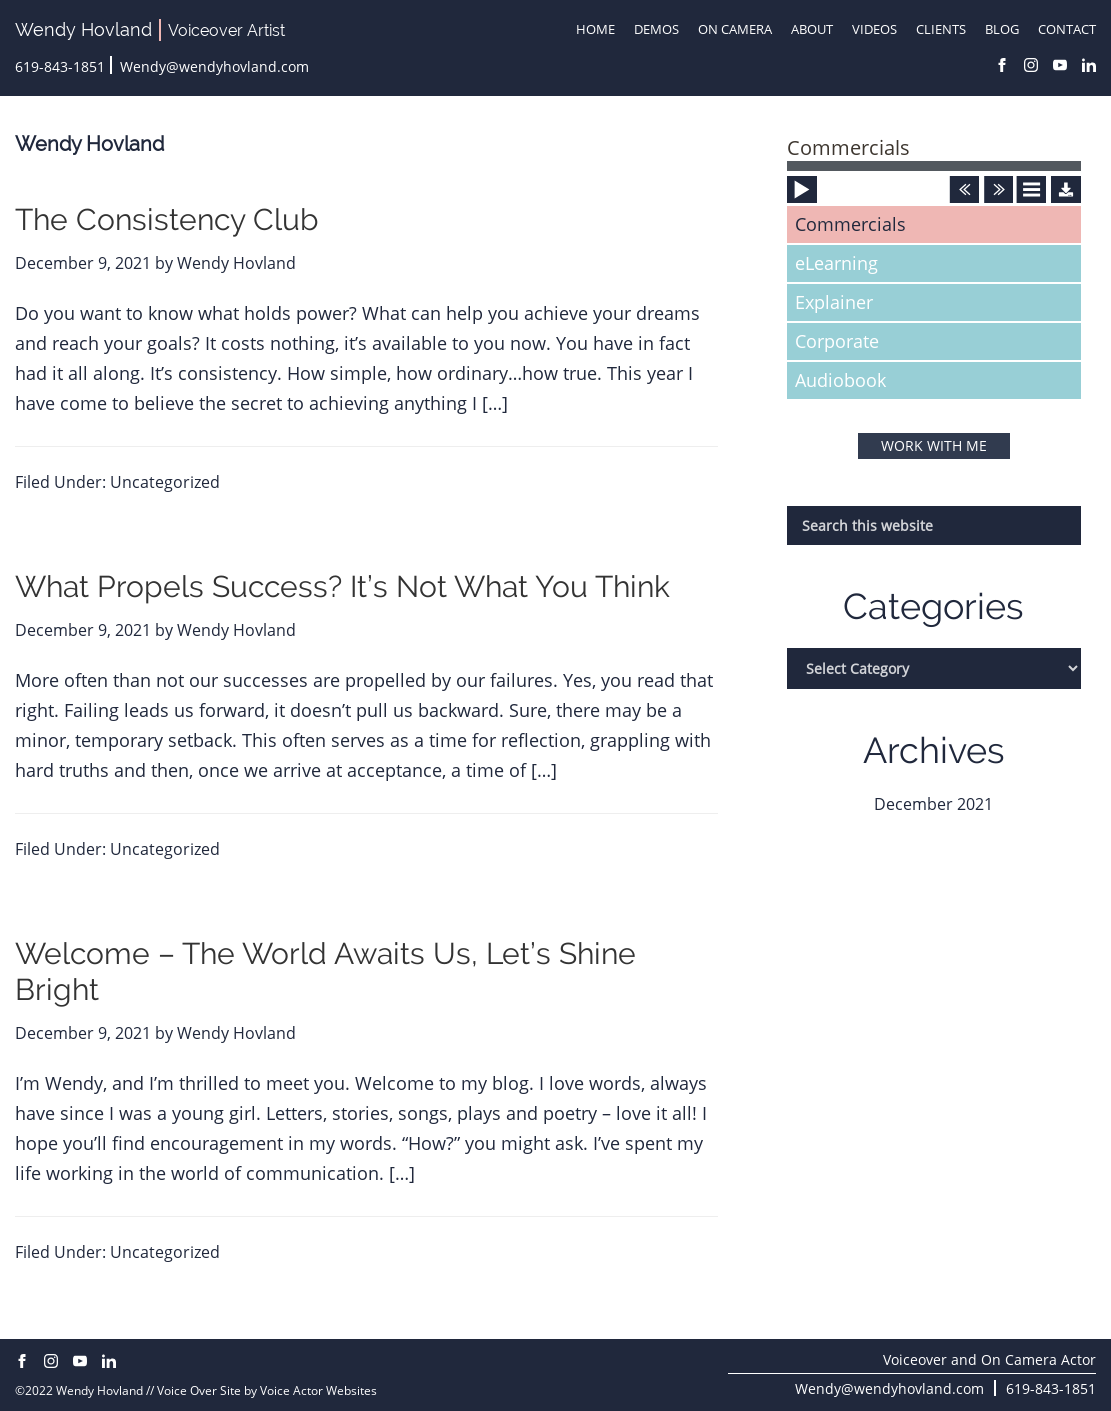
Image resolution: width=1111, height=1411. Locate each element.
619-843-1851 (60, 66)
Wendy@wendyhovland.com (214, 66)
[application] (934, 176)
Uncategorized (165, 482)
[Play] (803, 223)
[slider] (934, 166)
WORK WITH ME (934, 445)
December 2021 (933, 804)
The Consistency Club (167, 219)
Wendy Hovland (83, 29)
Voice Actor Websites (318, 1390)
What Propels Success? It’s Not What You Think (342, 586)
